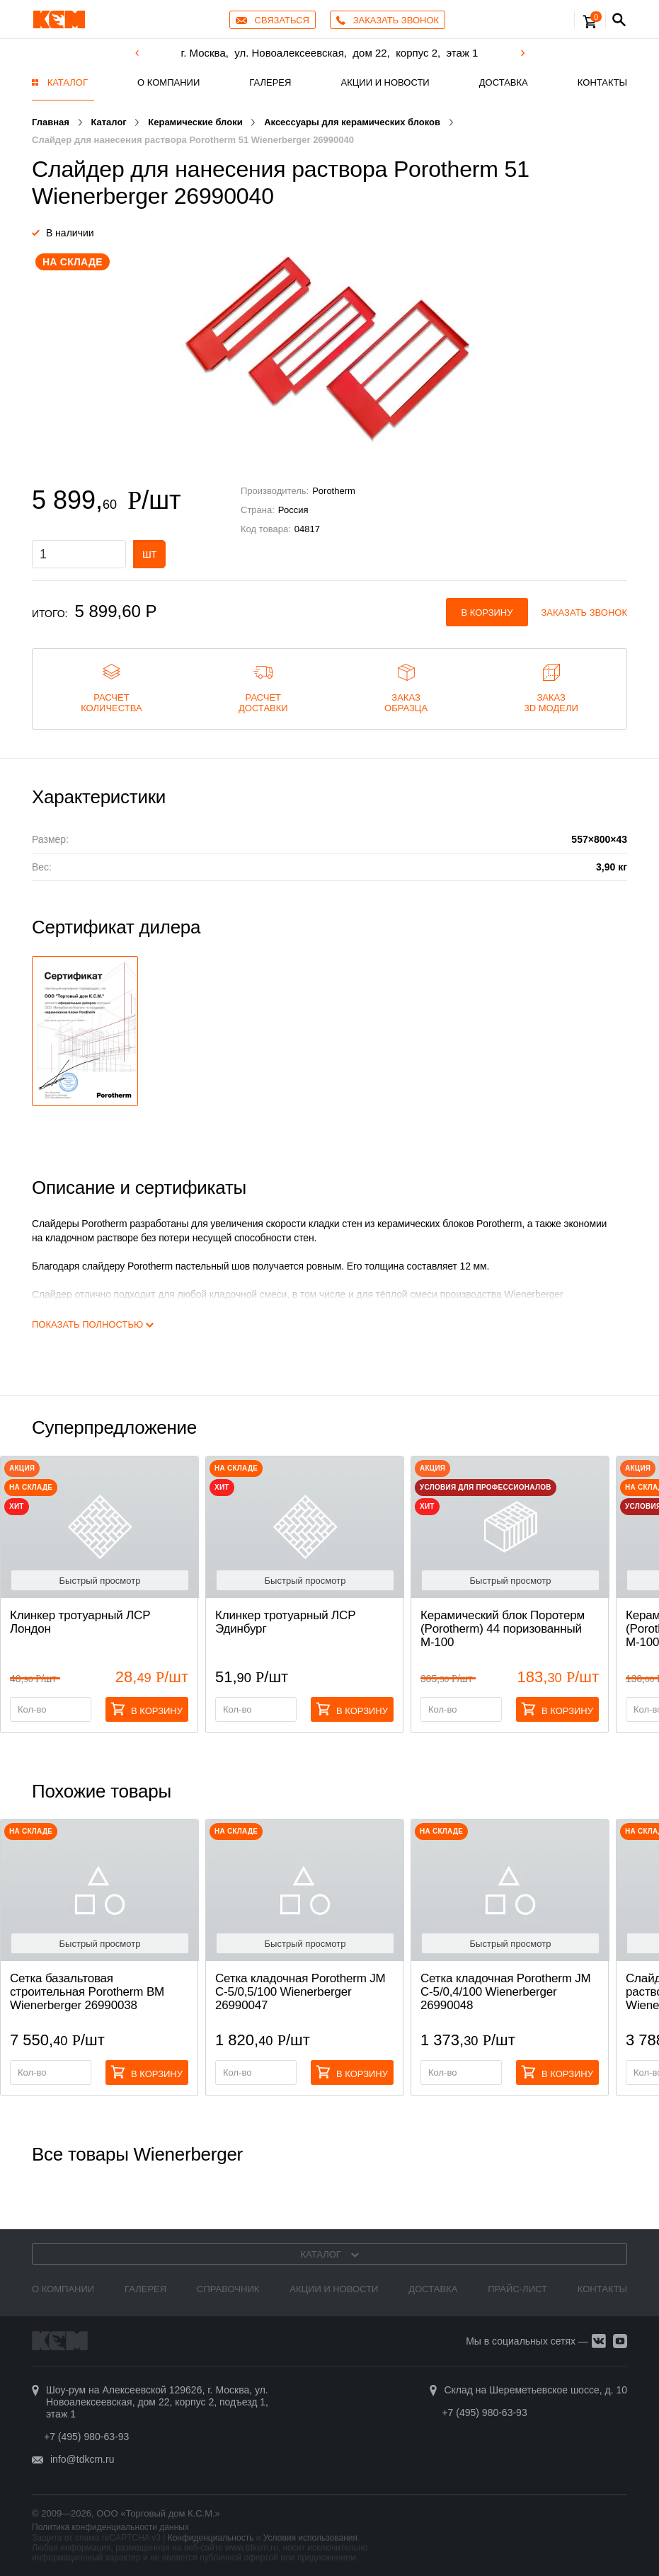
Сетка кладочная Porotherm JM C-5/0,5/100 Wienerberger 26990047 (300, 1992)
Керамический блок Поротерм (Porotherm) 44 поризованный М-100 (502, 1629)
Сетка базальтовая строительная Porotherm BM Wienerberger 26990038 (87, 1992)
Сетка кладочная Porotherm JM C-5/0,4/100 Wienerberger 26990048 (505, 1992)
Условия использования (310, 2538)
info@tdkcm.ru (82, 2459)
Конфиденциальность (211, 2538)
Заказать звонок (584, 612)
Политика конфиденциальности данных (110, 2527)
